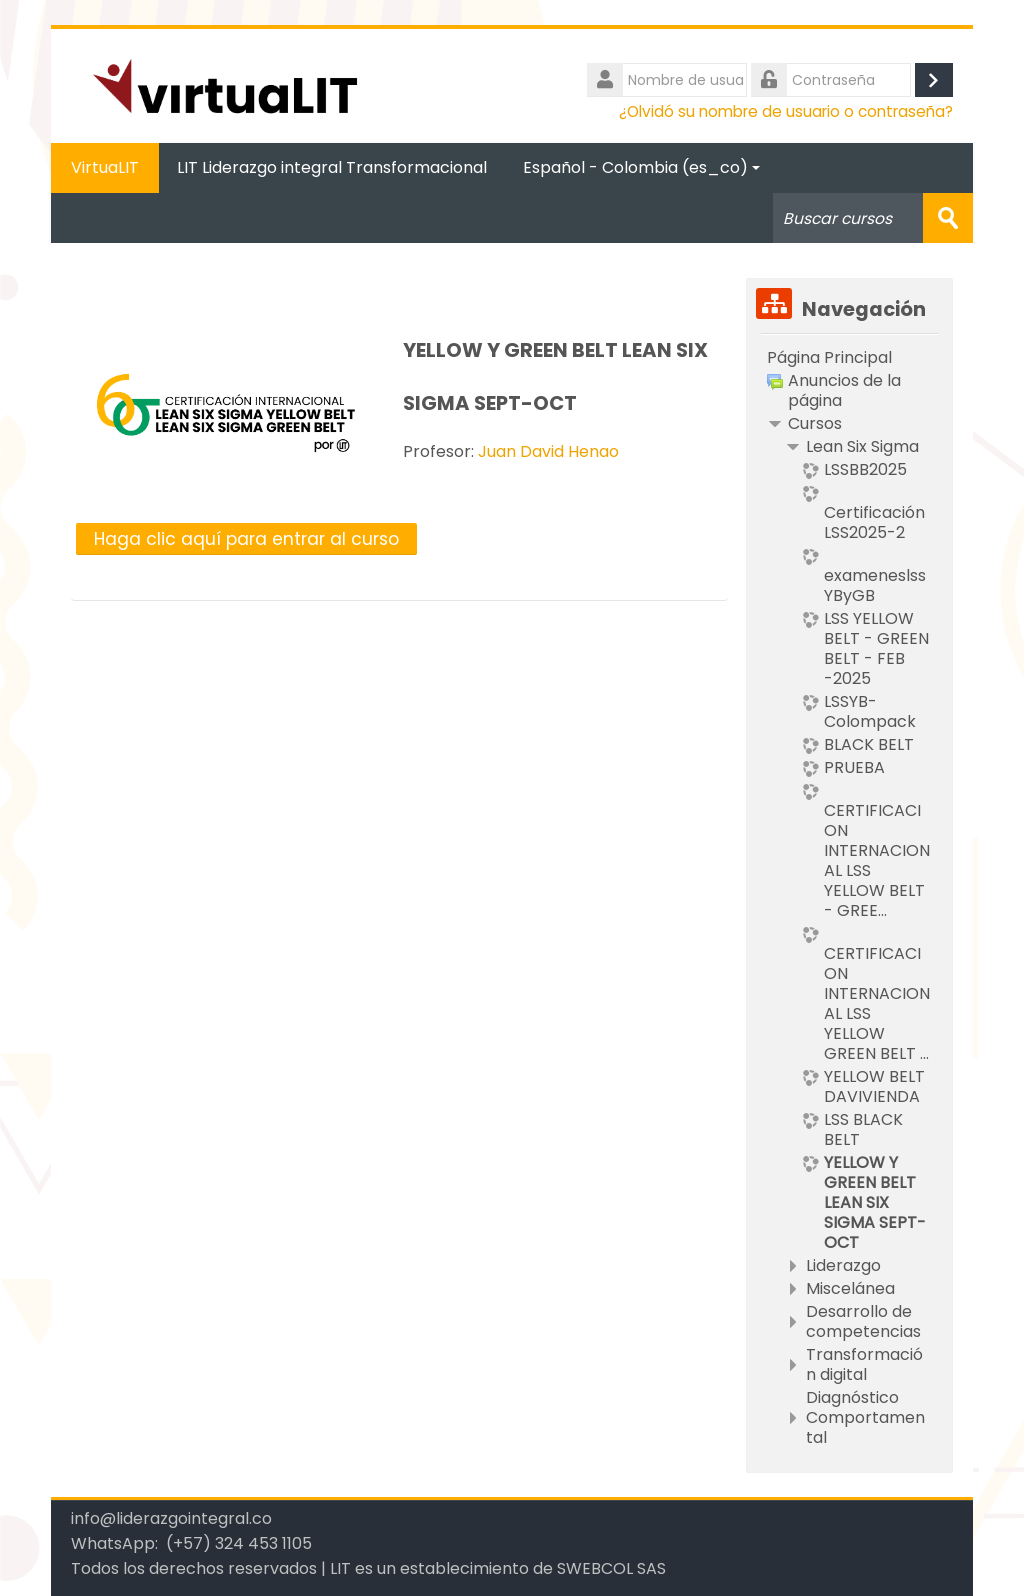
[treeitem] (849, 358)
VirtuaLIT (105, 167)
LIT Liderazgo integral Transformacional (332, 167)
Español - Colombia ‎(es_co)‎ (641, 167)
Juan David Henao (548, 451)
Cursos (815, 423)
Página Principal (829, 357)
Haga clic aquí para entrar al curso (246, 539)
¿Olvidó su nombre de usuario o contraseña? (786, 111)
